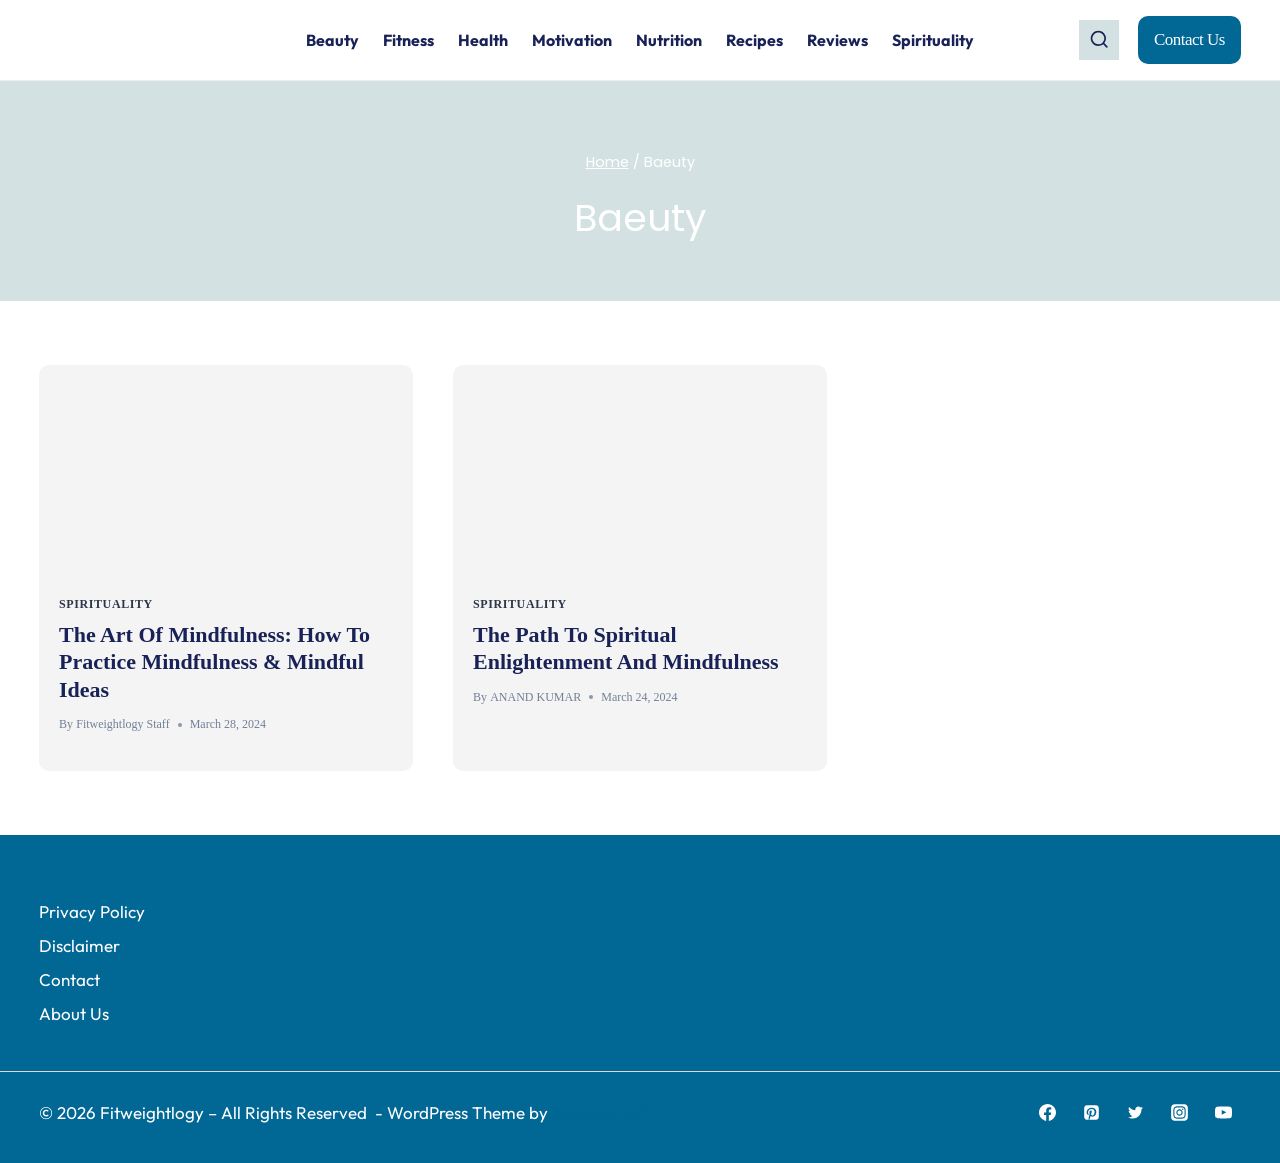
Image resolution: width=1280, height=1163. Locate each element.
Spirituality (933, 40)
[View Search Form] (1099, 40)
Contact (69, 979)
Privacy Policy (92, 911)
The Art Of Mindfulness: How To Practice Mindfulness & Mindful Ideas (214, 662)
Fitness (408, 40)
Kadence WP (600, 1112)
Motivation (572, 40)
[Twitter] (1136, 1113)
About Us (74, 1013)
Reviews (837, 40)
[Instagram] (1180, 1113)
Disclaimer (79, 945)
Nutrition (669, 40)
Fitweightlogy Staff (122, 724)
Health (483, 40)
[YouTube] (1224, 1113)
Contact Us (1189, 39)
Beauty (332, 40)
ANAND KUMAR (535, 697)
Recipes (754, 40)
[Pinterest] (1091, 1113)
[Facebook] (1047, 1113)
